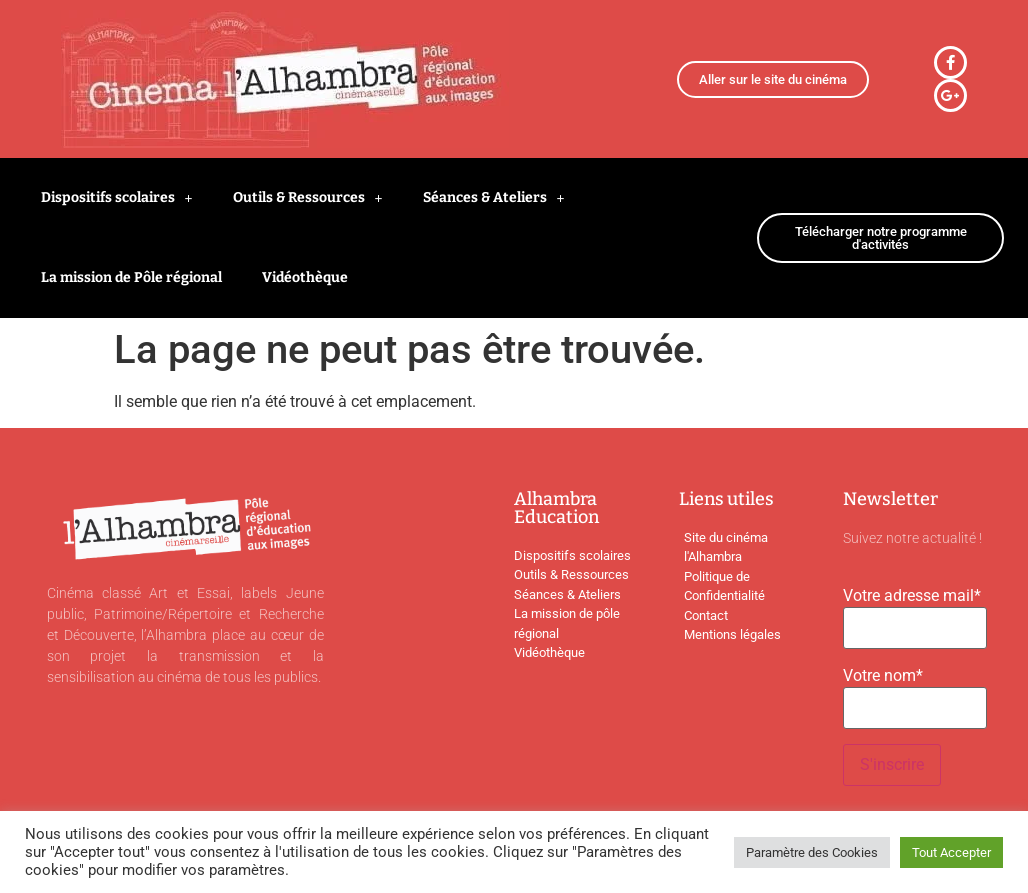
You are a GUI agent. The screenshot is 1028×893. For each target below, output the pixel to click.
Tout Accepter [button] (951, 852)
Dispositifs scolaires (117, 198)
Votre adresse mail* (912, 596)
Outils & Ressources (308, 198)
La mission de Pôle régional (131, 277)
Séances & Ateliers (494, 198)
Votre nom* (883, 676)
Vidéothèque (305, 277)
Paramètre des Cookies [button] (812, 852)
